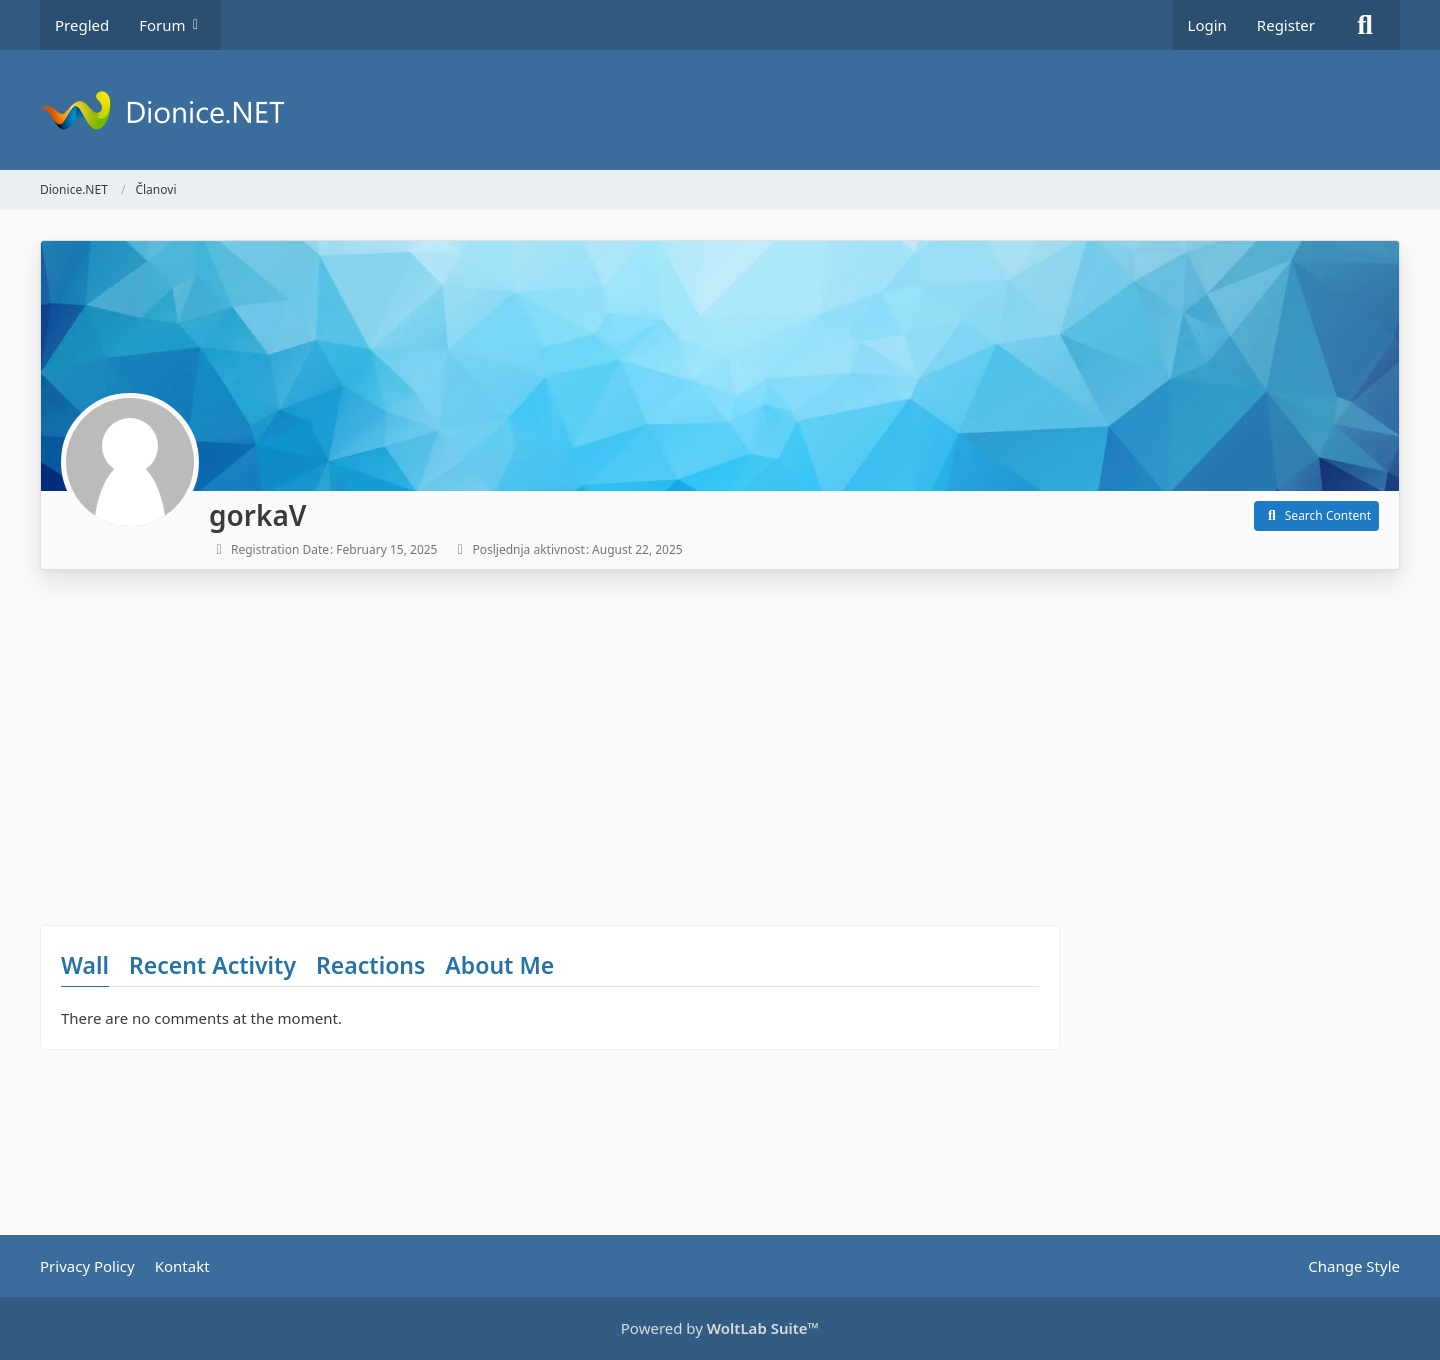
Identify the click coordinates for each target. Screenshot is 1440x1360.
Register (1286, 25)
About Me (499, 965)
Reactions (370, 965)
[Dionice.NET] (720, 110)
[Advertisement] (550, 740)
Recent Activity (212, 965)
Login (1207, 25)
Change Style (1354, 1266)
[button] (1316, 516)
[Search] (1365, 25)
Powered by (720, 1328)
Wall (85, 965)
